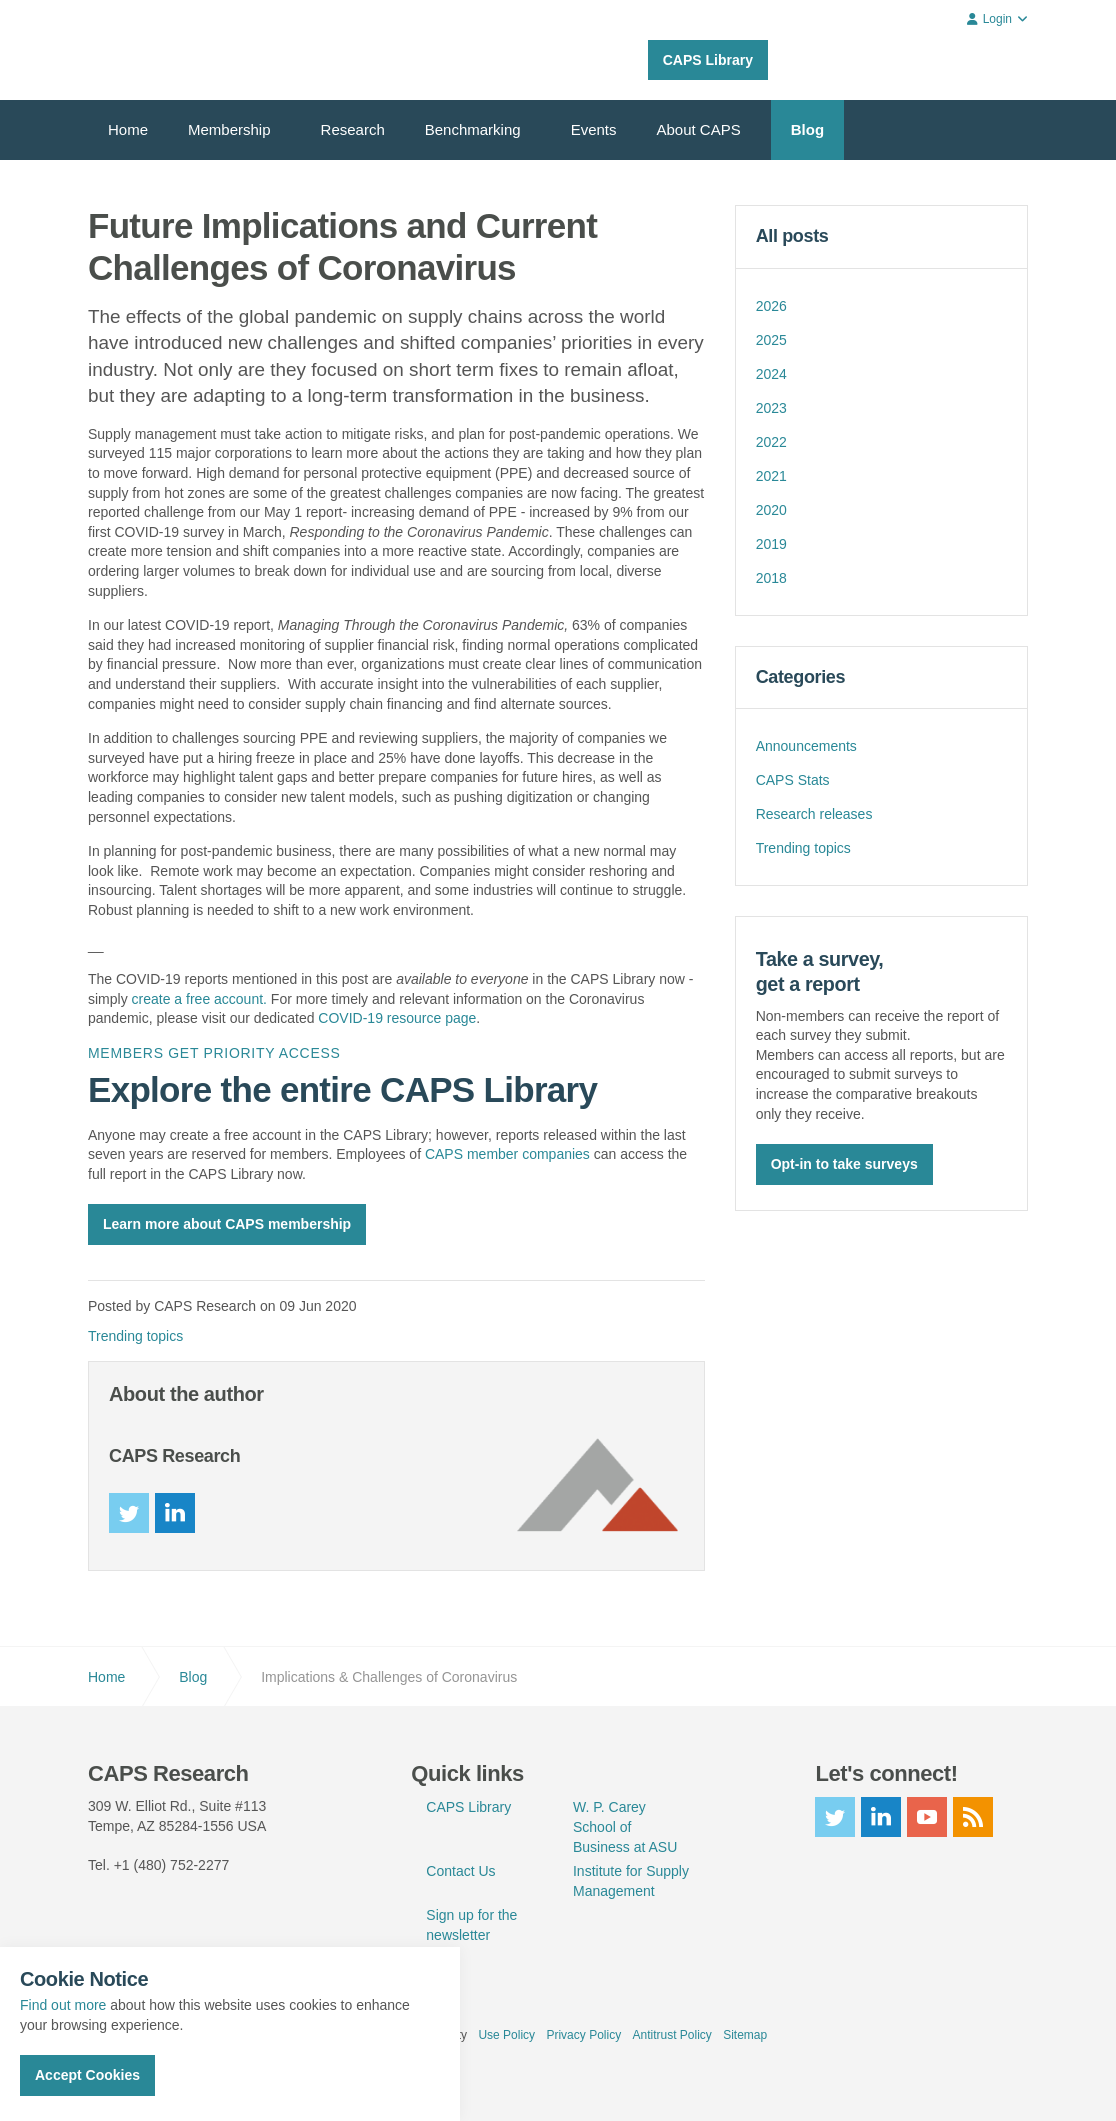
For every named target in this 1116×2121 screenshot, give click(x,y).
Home (128, 129)
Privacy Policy (583, 2035)
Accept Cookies (87, 2075)
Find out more (63, 2005)
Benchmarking (473, 129)
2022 (771, 442)
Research (353, 129)
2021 (771, 476)
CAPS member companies (507, 1154)
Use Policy (506, 2035)
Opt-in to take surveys (844, 1163)
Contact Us (460, 1871)
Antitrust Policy (671, 2035)
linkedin (175, 1513)
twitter (129, 1513)
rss (973, 1817)
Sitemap (745, 2035)
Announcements (806, 746)
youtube (927, 1817)
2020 (771, 510)
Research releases (814, 814)
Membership (229, 129)
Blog (807, 129)
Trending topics (135, 1336)
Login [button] (997, 19)
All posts (792, 236)
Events (594, 129)
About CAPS (699, 129)
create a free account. (199, 999)
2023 (771, 408)
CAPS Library (708, 60)
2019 (771, 544)
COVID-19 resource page (397, 1018)
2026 (771, 306)
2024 (771, 374)
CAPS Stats (793, 780)
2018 (771, 578)
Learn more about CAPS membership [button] (227, 1224)
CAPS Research (160, 50)
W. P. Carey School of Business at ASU (625, 1827)
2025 (771, 340)
